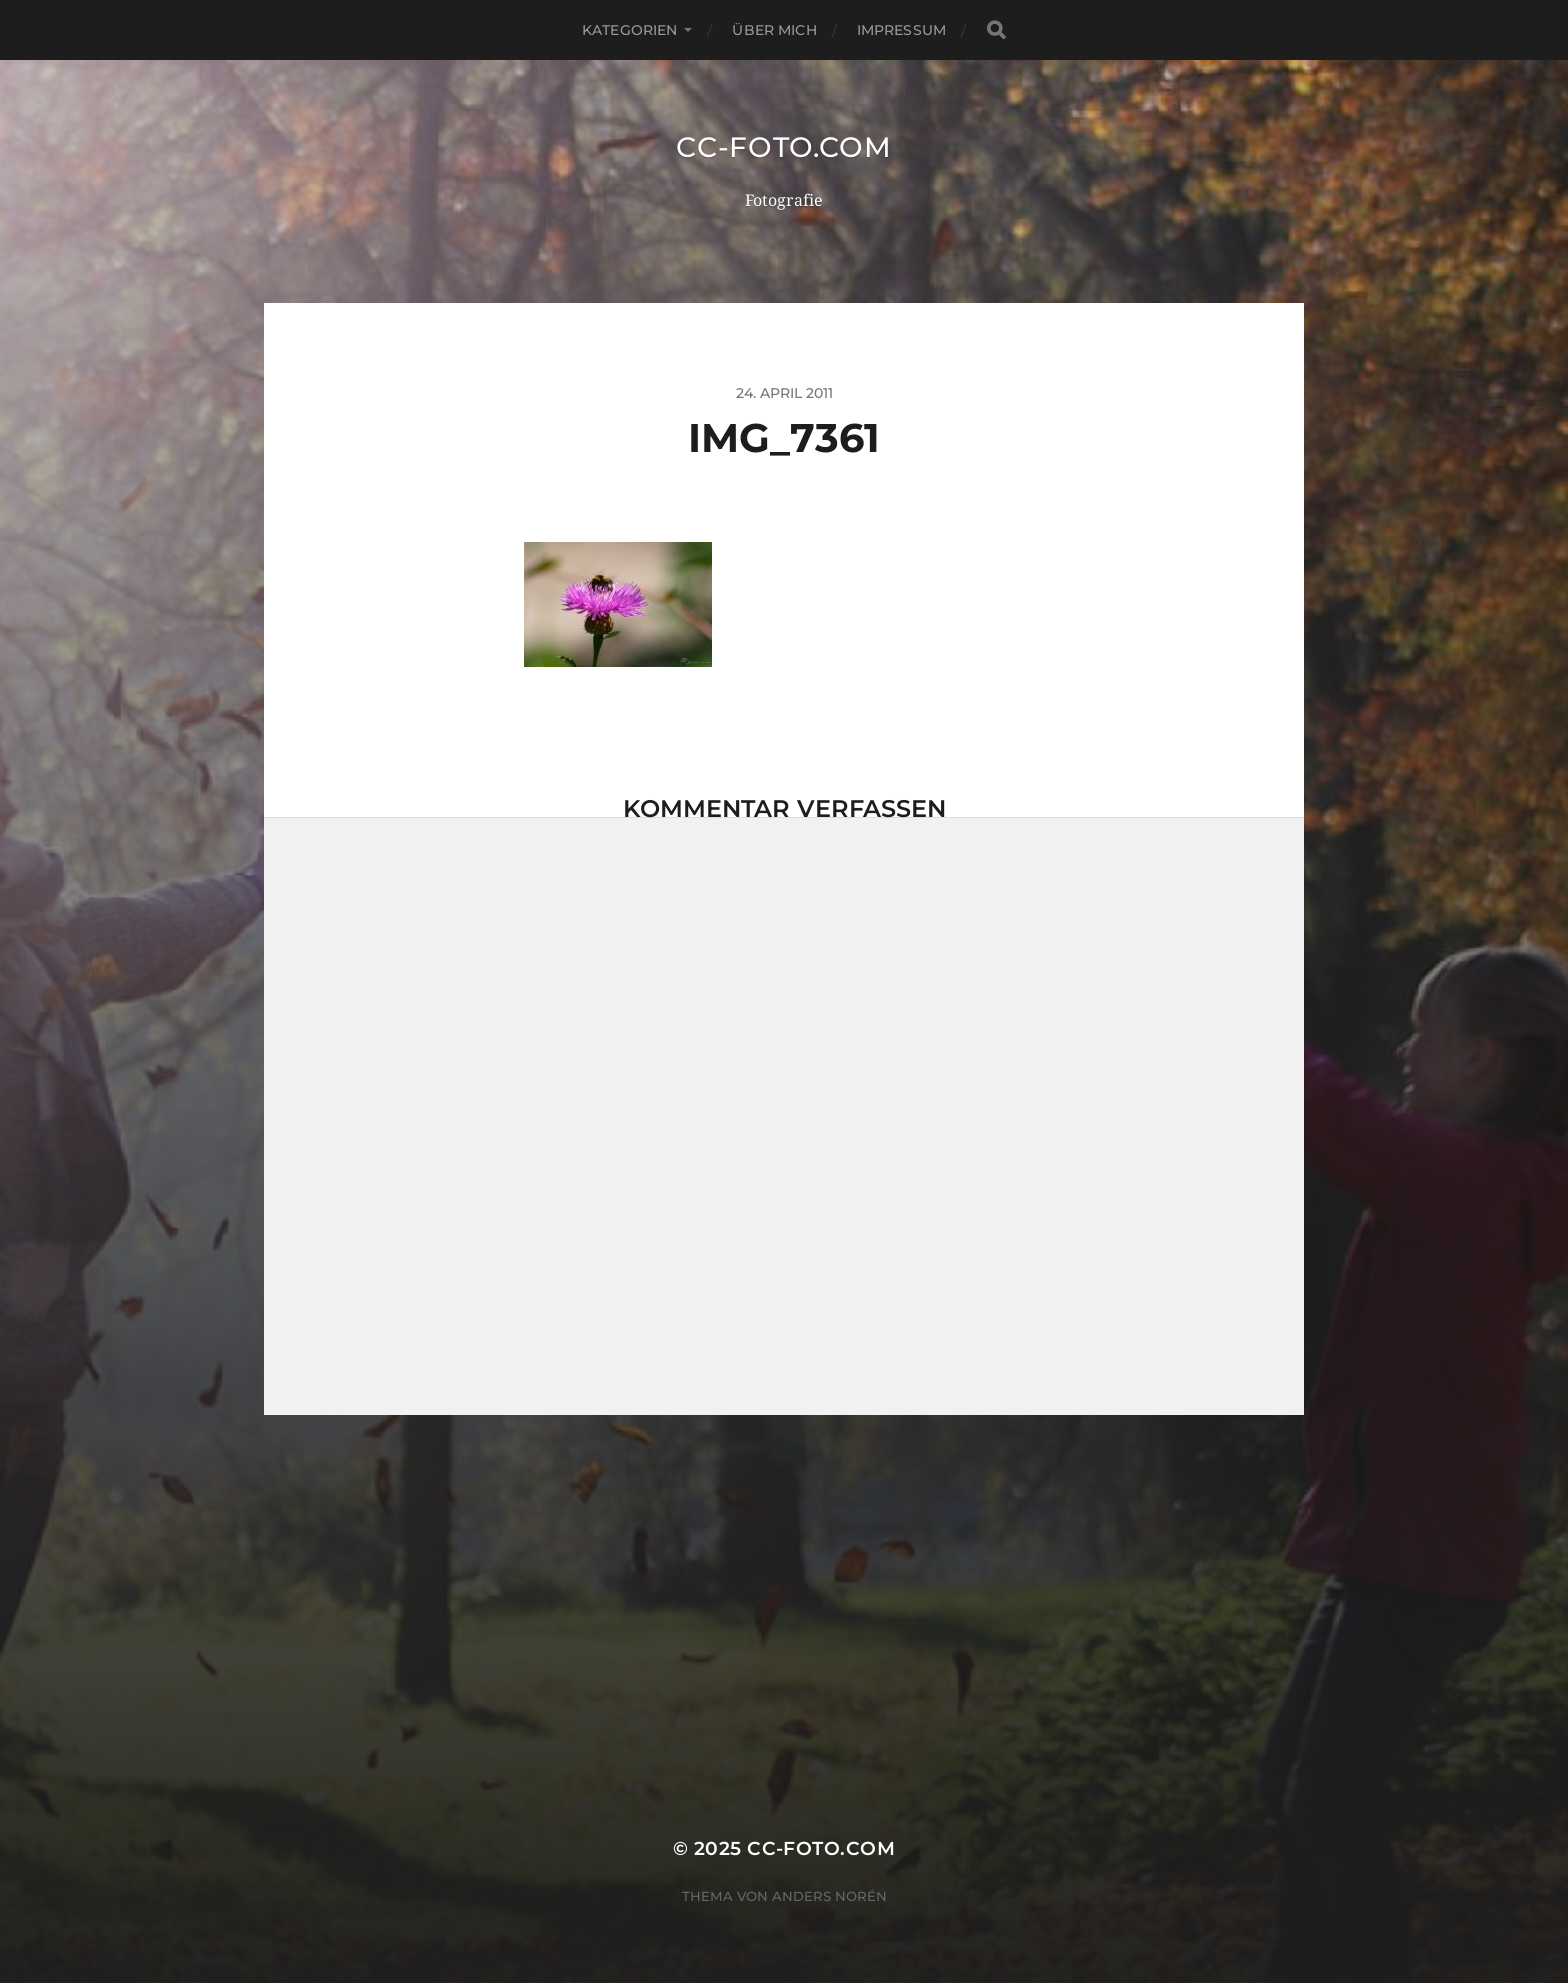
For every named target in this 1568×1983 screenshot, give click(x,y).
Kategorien (629, 30)
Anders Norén (829, 1896)
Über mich (774, 30)
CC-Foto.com (784, 147)
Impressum (901, 30)
